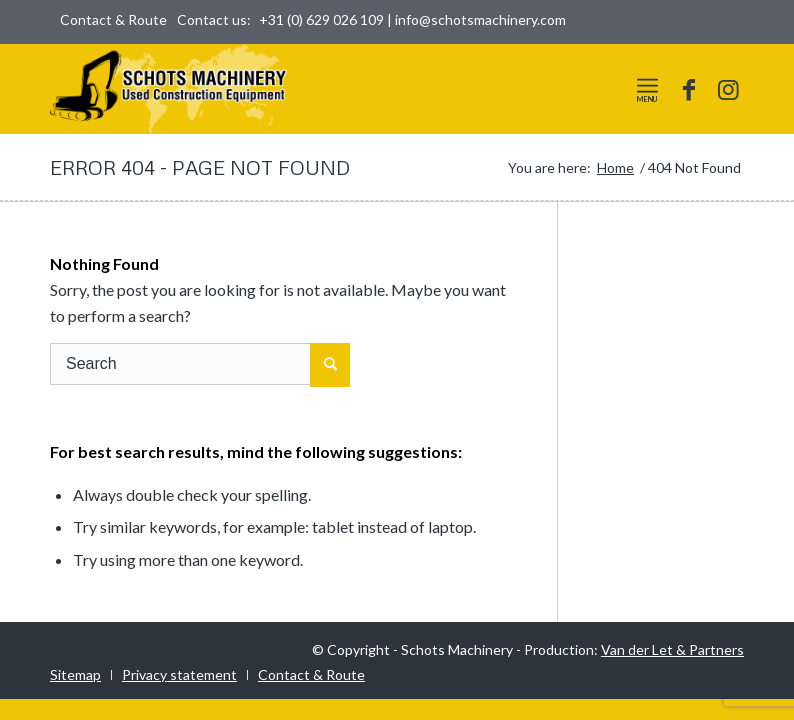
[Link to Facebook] (689, 89)
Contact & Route (113, 19)
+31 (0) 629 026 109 (321, 19)
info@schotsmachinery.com (480, 19)
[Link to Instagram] (729, 89)
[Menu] (647, 85)
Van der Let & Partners (672, 649)
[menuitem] (108, 20)
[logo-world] (168, 89)
